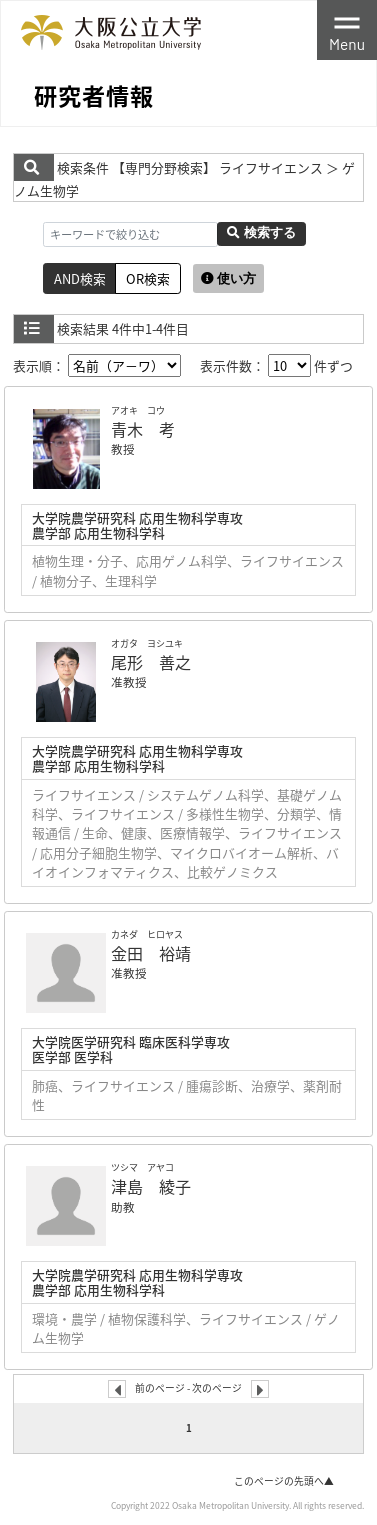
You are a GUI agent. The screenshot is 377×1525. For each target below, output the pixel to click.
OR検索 (148, 278)
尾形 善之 (151, 662)
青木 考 (143, 429)
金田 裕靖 (151, 953)
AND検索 (80, 278)
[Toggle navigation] (347, 30)
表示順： (97, 365)
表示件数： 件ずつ (276, 365)
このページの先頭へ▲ (284, 1481)
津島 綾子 (151, 1186)
